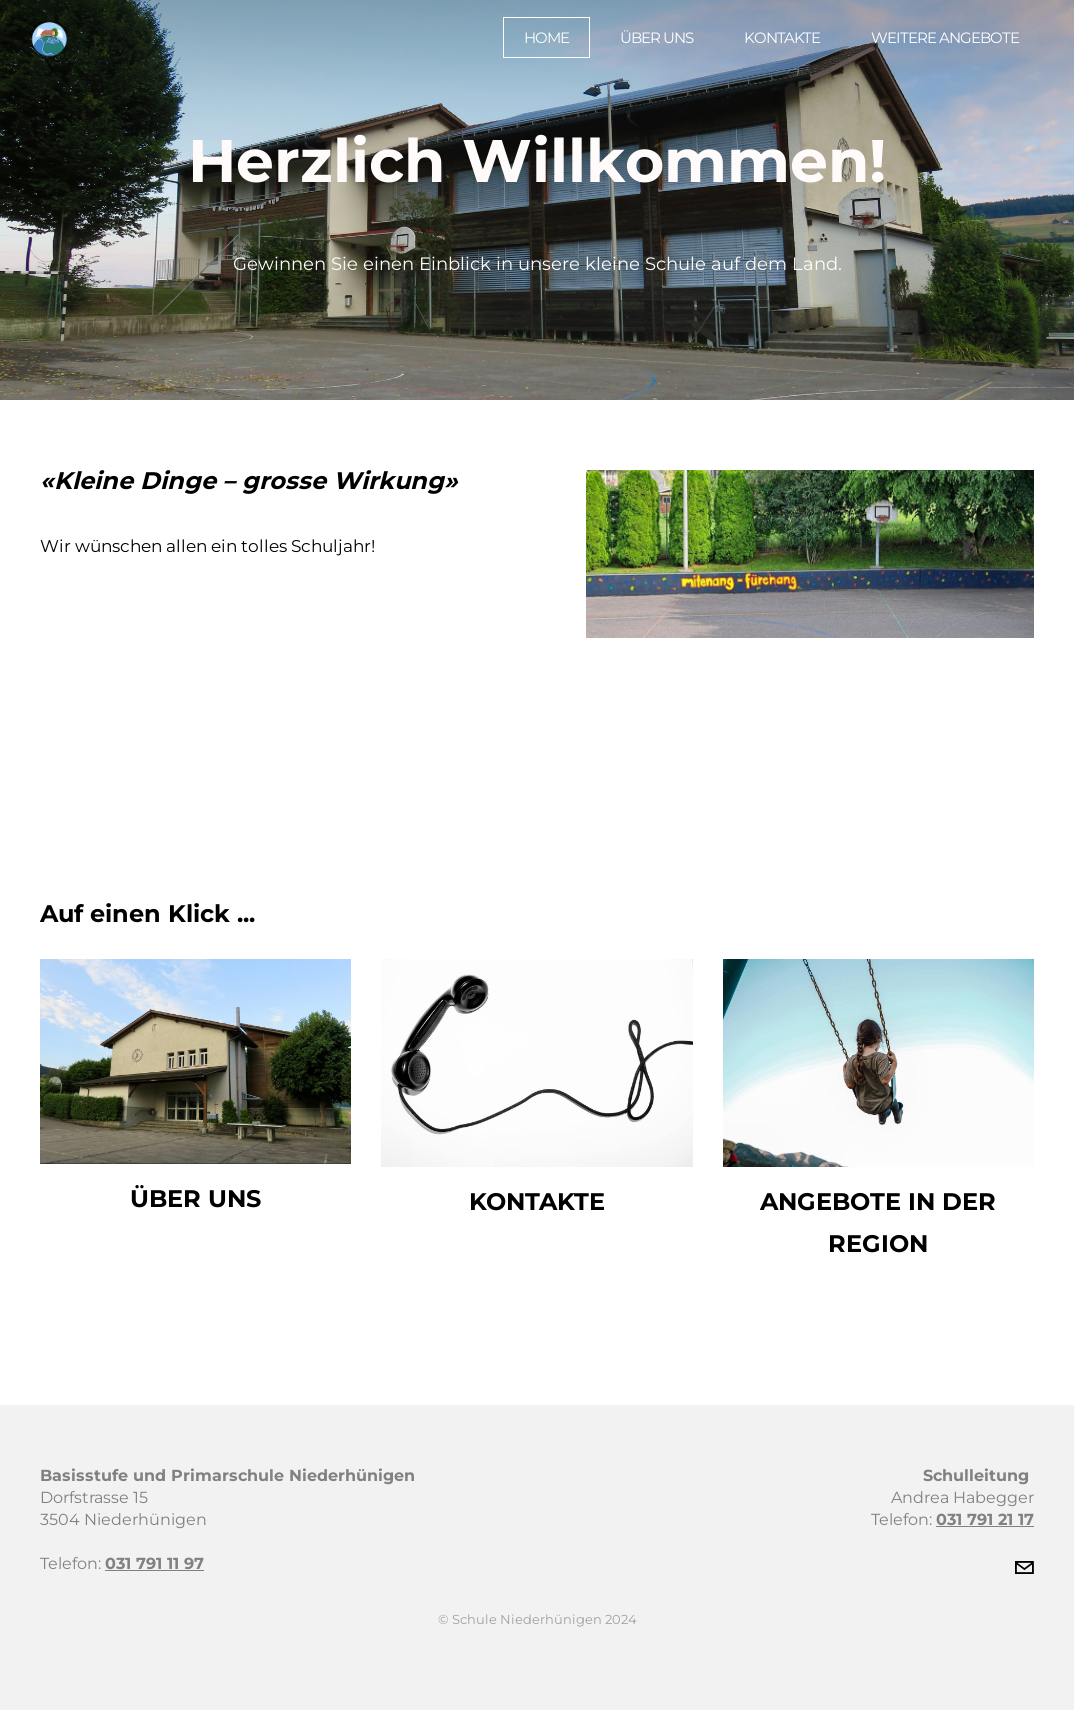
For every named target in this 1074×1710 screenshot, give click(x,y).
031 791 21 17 (985, 1519)
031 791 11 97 (154, 1563)
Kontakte (771, 45)
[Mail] (1024, 1568)
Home (535, 45)
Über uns (645, 45)
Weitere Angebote (934, 45)
